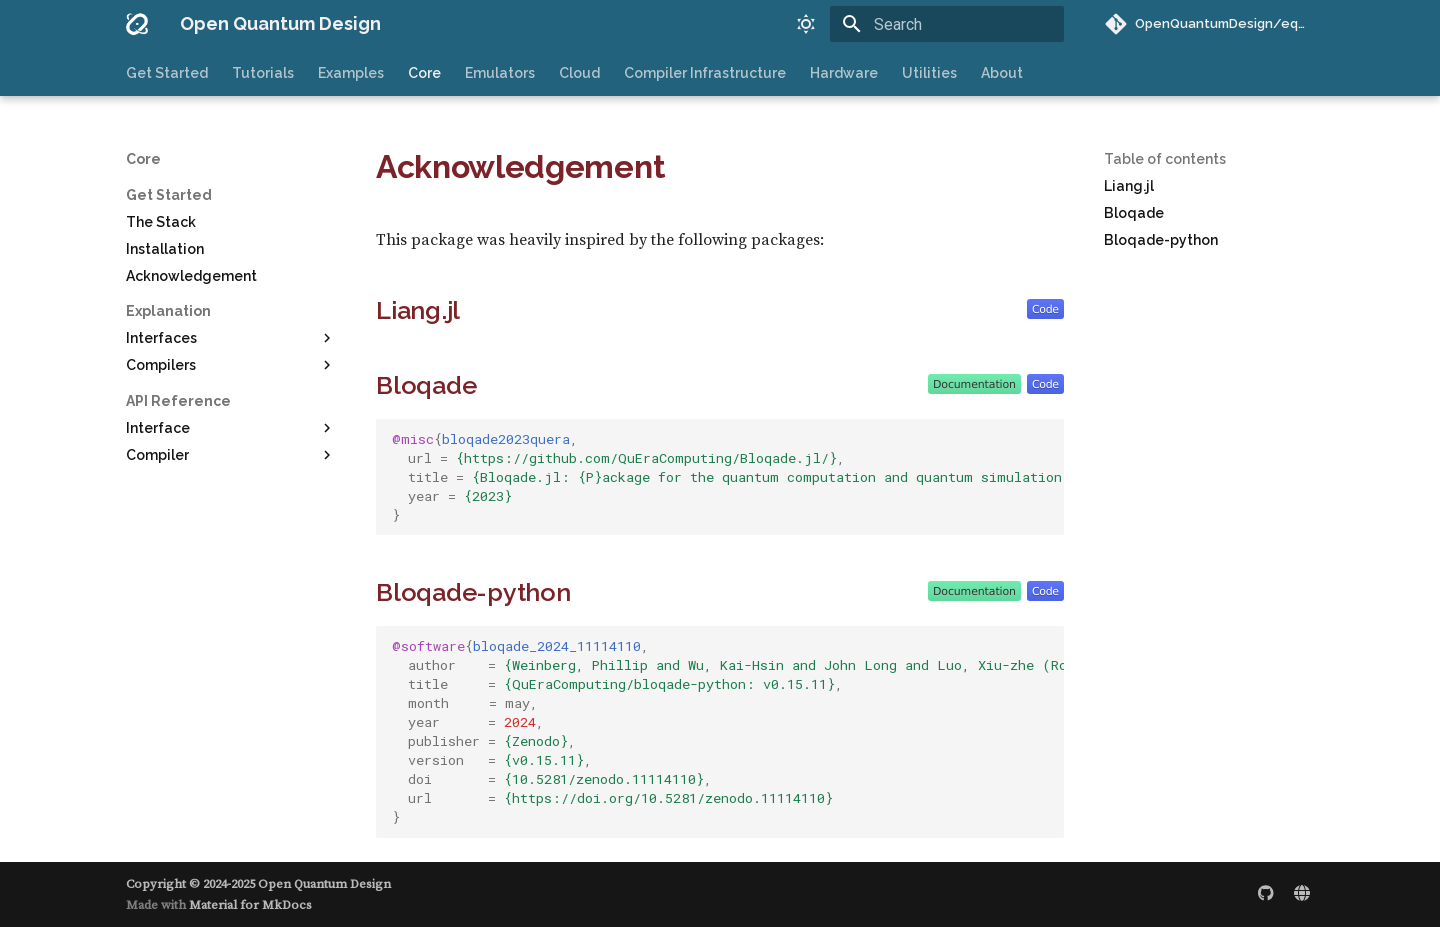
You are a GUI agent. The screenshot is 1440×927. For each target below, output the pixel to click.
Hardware (844, 73)
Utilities (929, 73)
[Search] (947, 24)
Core (424, 73)
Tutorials (263, 73)
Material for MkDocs (250, 905)
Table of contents (1165, 159)
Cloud (579, 73)
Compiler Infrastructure (705, 73)
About (1002, 73)
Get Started (167, 73)
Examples (351, 73)
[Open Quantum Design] (137, 24)
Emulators (500, 73)
